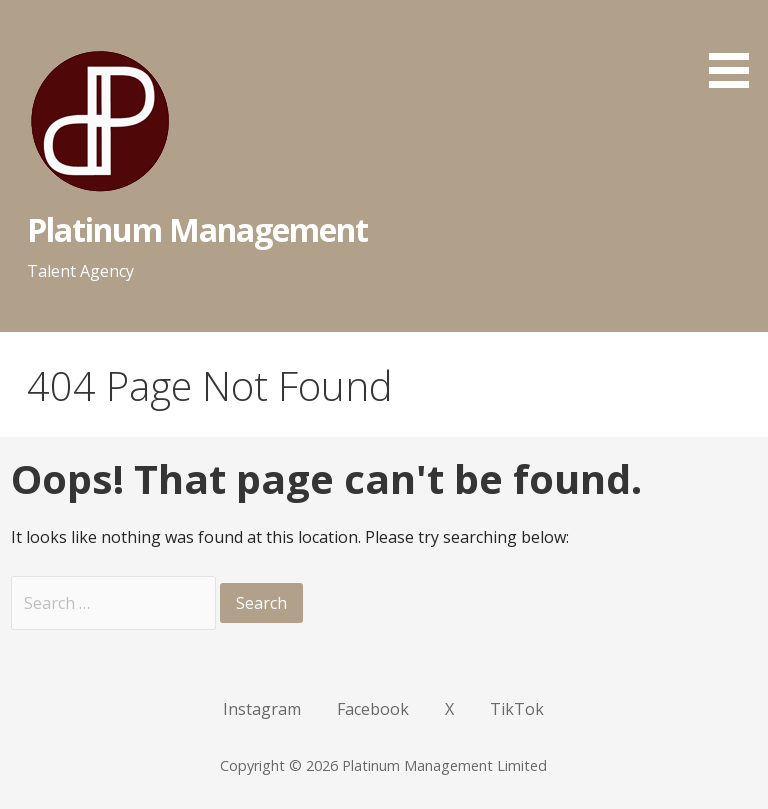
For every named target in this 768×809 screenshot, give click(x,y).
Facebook (373, 709)
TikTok (517, 709)
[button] (736, 47)
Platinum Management (198, 229)
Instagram (262, 709)
